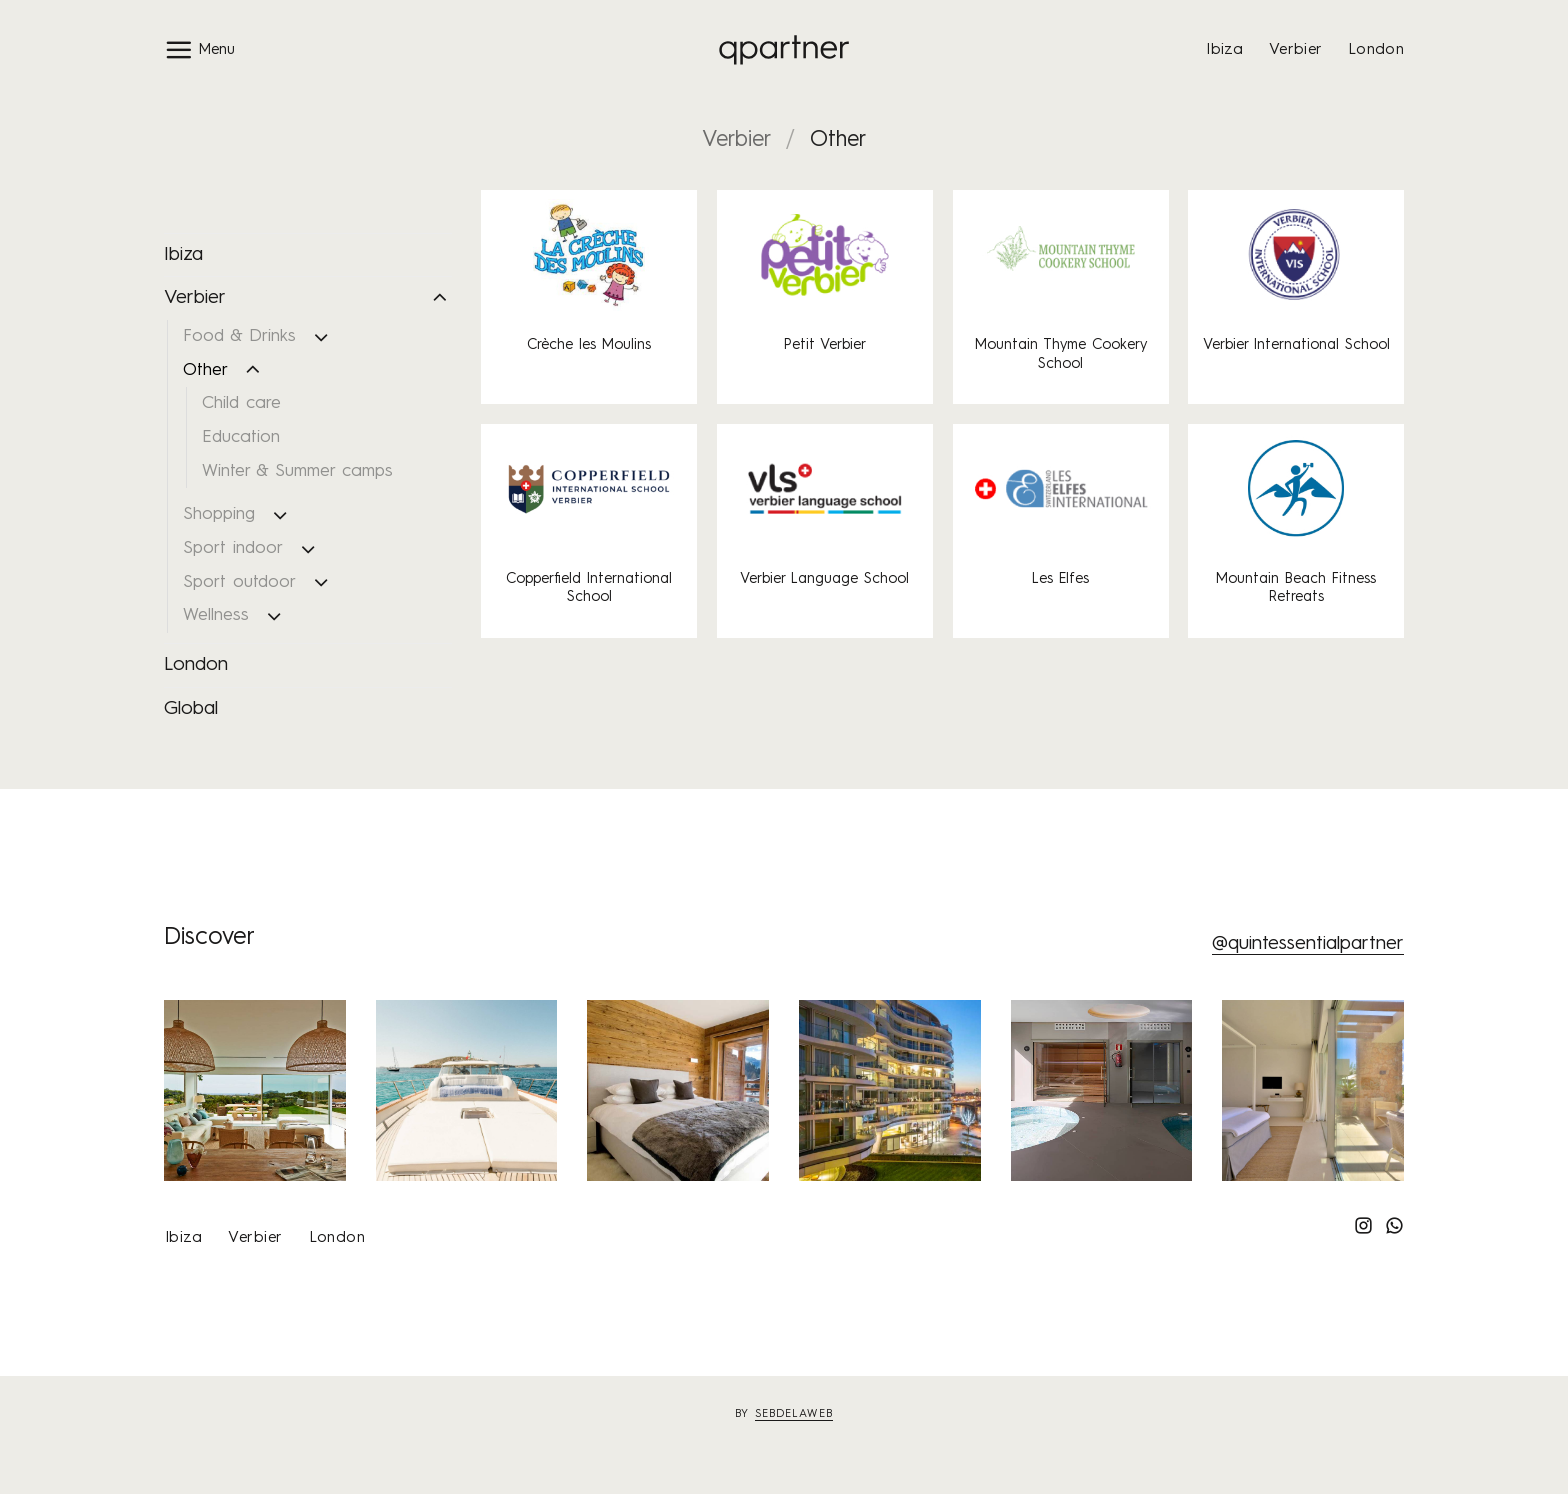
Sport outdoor (239, 582)
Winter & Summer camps (297, 471)
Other (205, 370)
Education (241, 437)
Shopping (219, 514)
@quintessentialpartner (1308, 944)
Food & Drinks (239, 336)
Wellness (216, 615)
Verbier (1295, 50)
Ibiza (1224, 50)
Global (191, 709)
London (1376, 50)
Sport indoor (233, 548)
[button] (199, 49)
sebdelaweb (794, 1414)
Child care (241, 403)
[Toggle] (440, 298)
